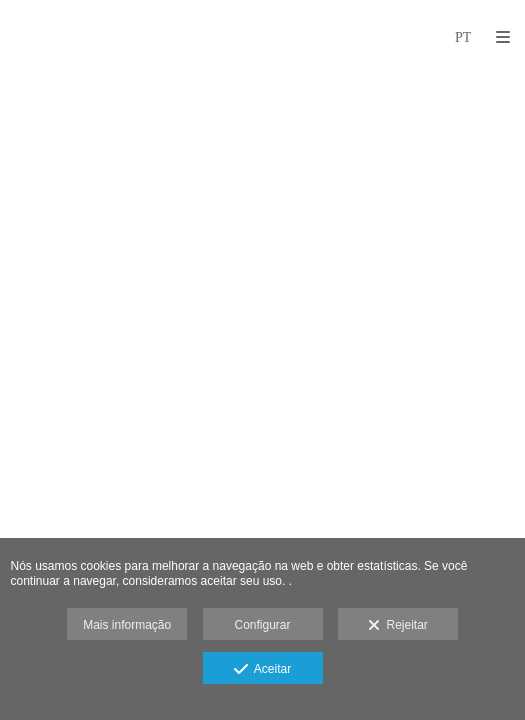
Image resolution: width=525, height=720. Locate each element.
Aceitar (262, 670)
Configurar (262, 625)
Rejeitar (398, 626)
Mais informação (127, 625)
